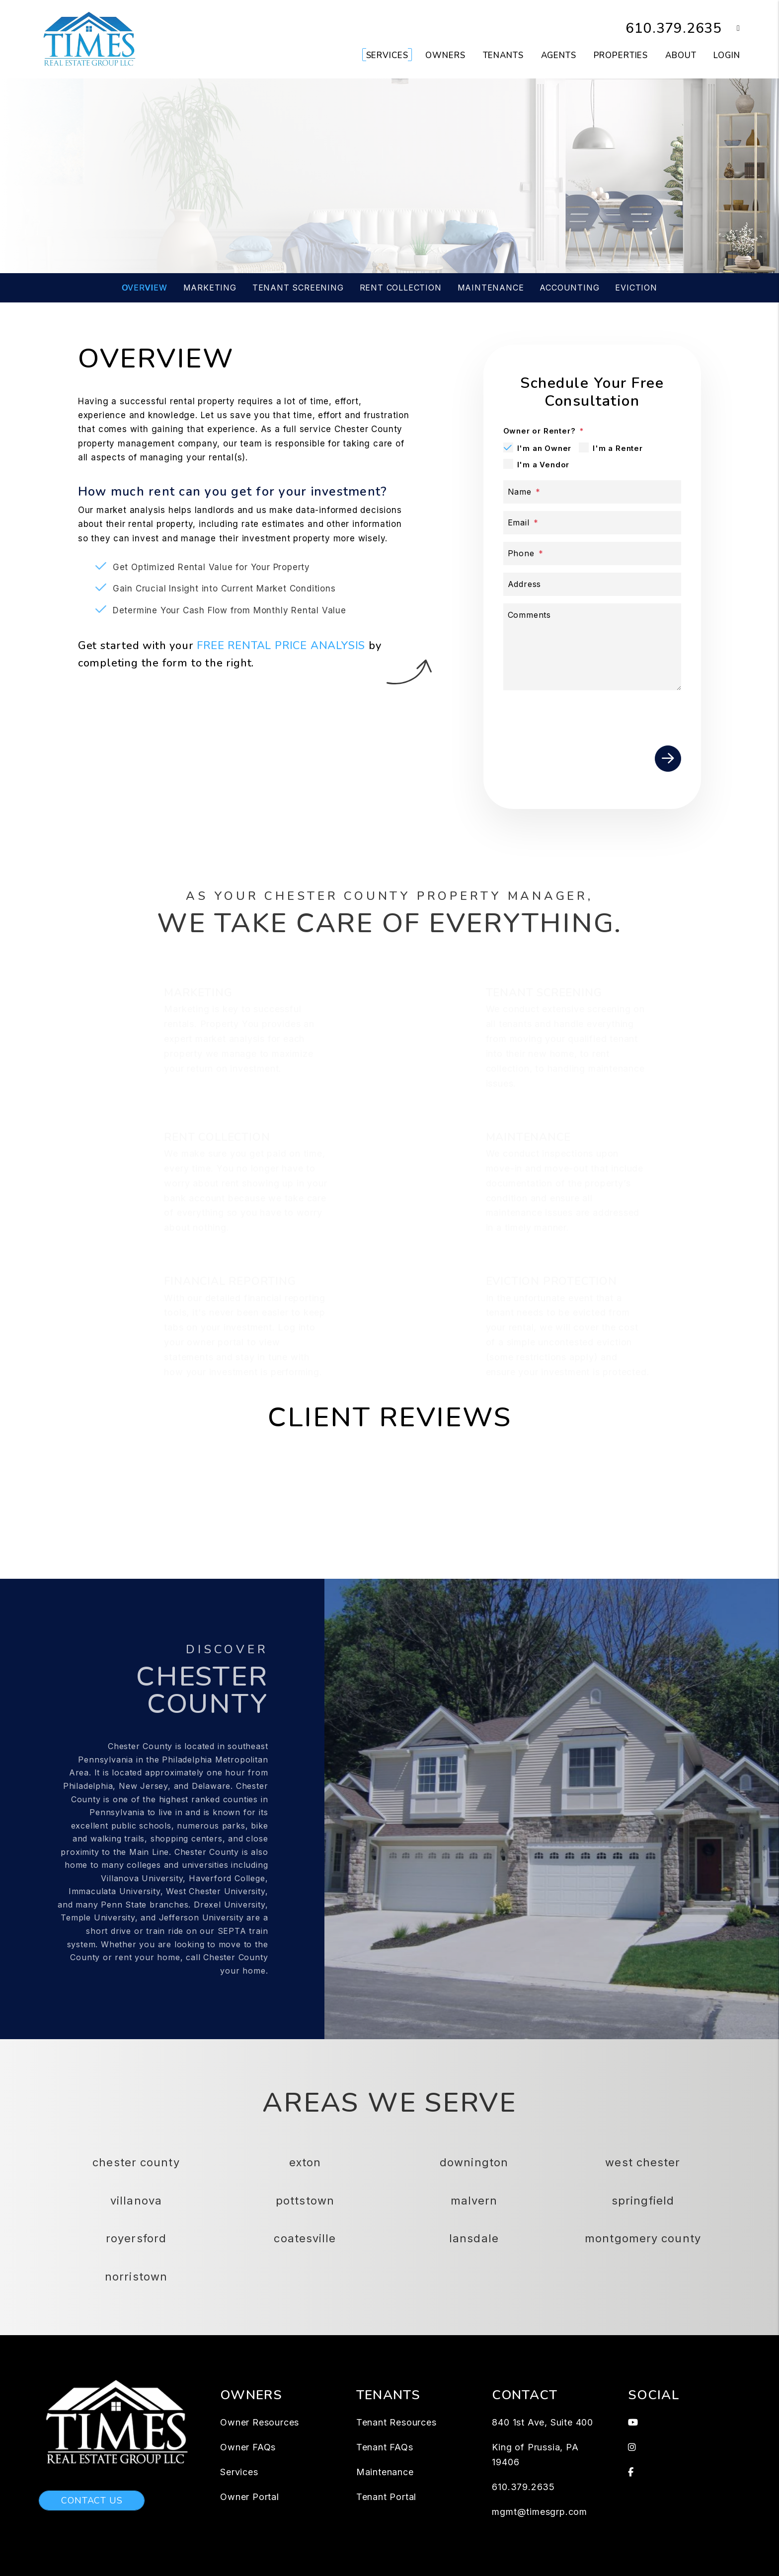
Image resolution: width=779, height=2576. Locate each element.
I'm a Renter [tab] (618, 448)
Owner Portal (249, 2497)
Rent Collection (401, 288)
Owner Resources (259, 2422)
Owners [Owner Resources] (445, 55)
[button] (731, 28)
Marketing (209, 288)
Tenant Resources (396, 2422)
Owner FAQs (248, 2447)
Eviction (636, 288)
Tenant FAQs (384, 2447)
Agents (558, 55)
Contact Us (91, 2500)
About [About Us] (680, 55)
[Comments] (592, 646)
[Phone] (592, 553)
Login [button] (726, 55)
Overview (144, 288)
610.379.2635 (671, 28)
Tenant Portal (386, 2497)
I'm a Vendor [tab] (543, 464)
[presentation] (605, 726)
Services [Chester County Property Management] (387, 55)
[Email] (592, 522)
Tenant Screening (298, 288)
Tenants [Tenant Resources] (503, 55)
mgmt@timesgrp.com (539, 2511)
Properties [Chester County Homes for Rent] (621, 55)
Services (239, 2472)
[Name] (592, 492)
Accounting (569, 288)
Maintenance (491, 288)
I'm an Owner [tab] (544, 448)
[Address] (592, 584)
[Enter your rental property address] (350, 212)
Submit (551, 212)
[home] (90, 38)
